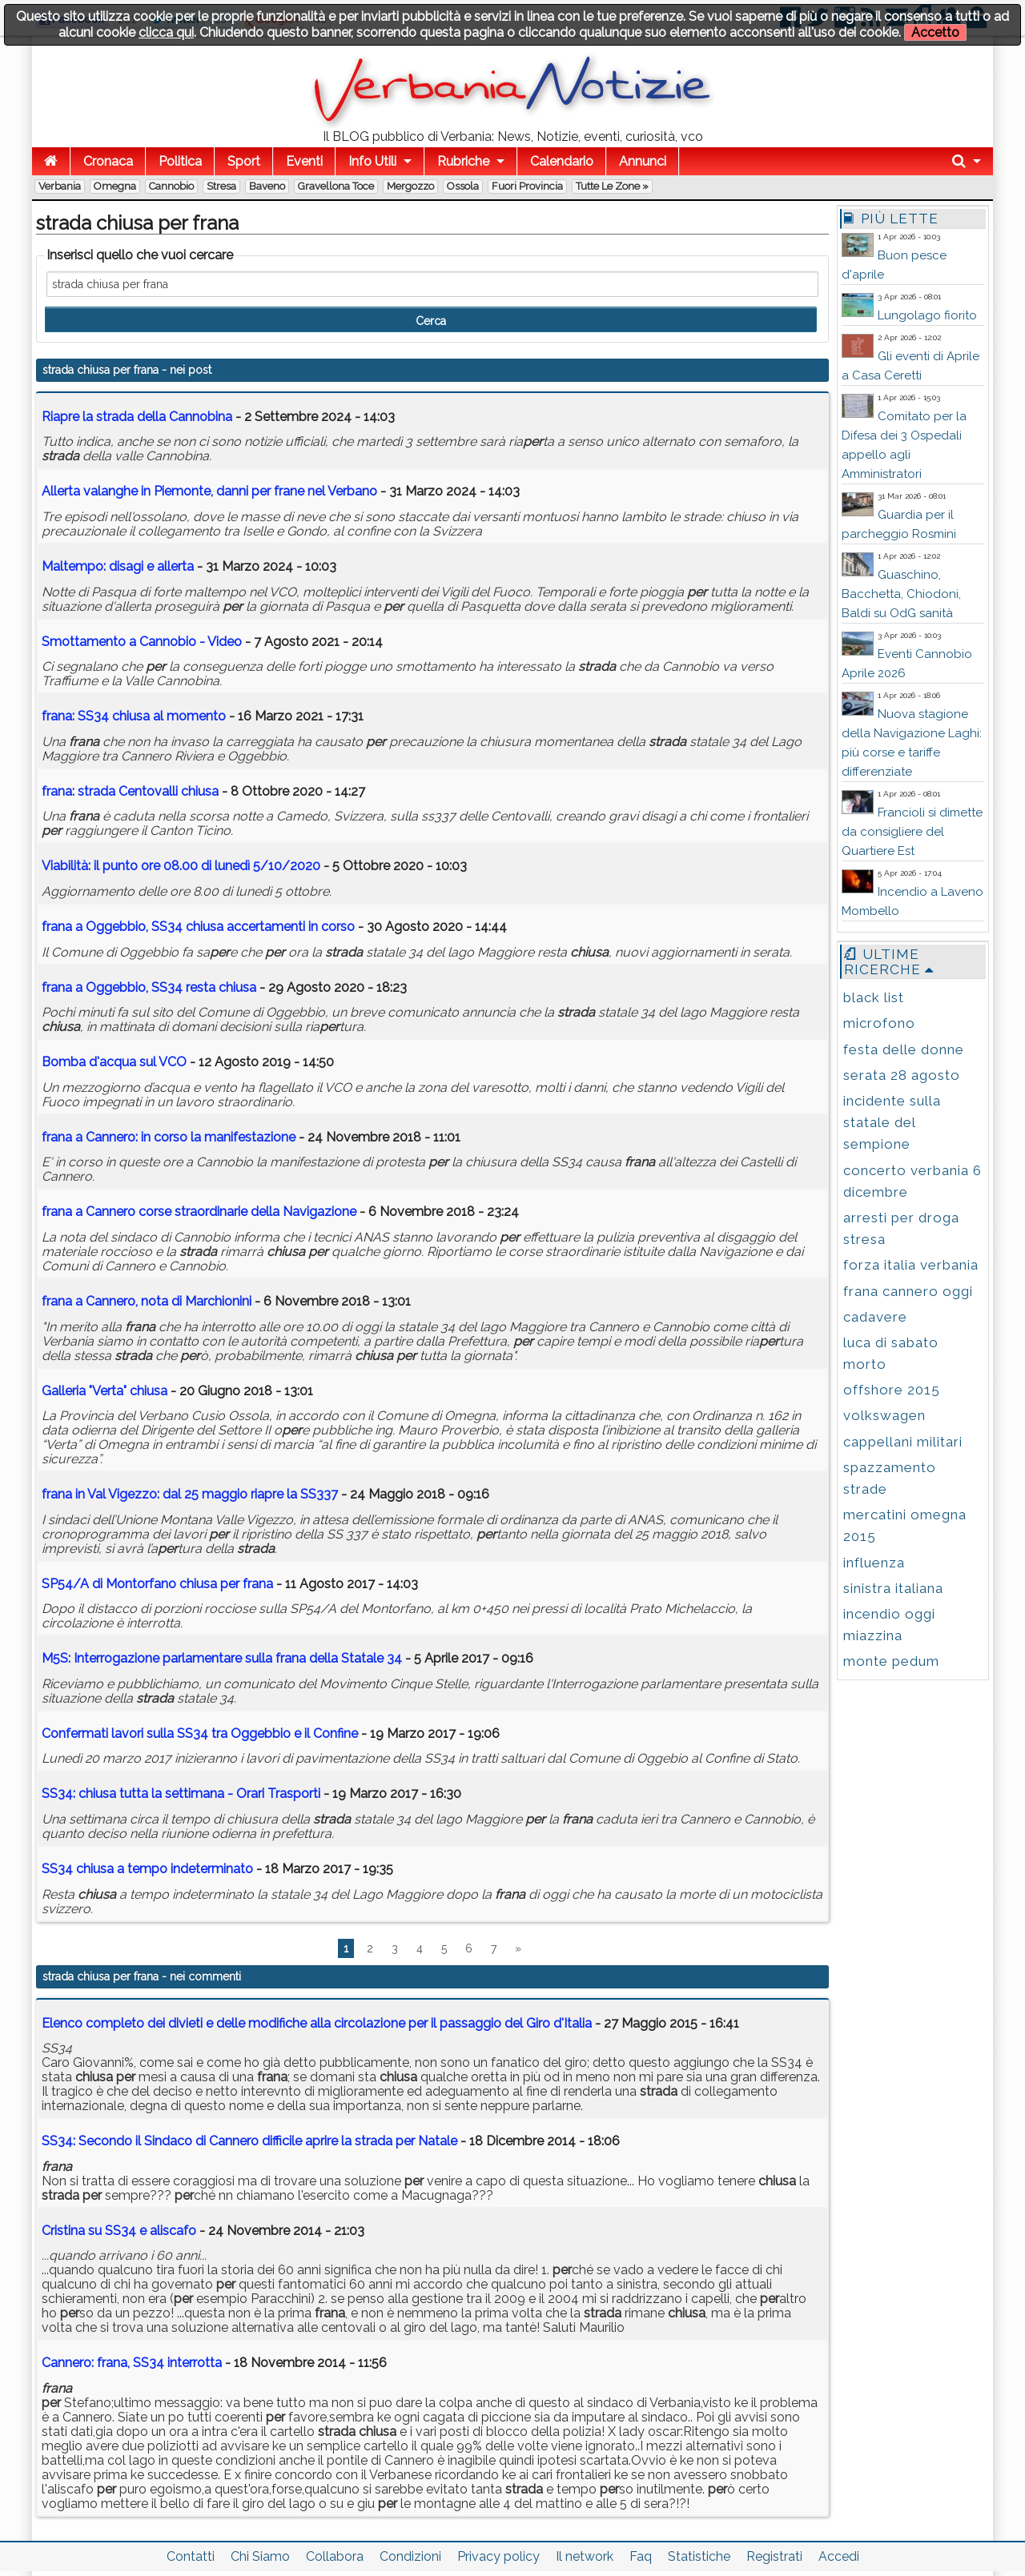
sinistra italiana (893, 1588)
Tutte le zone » (612, 186)
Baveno (267, 186)
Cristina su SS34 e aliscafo (119, 2230)
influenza (874, 1563)
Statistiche (699, 2556)
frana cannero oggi (908, 1291)
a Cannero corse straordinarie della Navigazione (199, 1211)
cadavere (875, 1317)
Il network (584, 2556)
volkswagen (884, 1415)
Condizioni (410, 2556)
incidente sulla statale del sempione (892, 1122)
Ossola (463, 186)
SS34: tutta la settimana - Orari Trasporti (181, 1793)
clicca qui (166, 32)
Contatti (191, 2556)
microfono (879, 1023)
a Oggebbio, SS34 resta (149, 987)
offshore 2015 (891, 1390)
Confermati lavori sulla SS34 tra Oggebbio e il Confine (200, 1733)
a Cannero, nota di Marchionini (146, 1301)
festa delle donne (903, 1049)
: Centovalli (130, 791)
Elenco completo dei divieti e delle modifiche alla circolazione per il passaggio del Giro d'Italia (317, 2023)
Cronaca (108, 161)
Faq (640, 2556)
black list (873, 997)
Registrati (774, 2556)
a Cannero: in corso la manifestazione (168, 1137)
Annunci (642, 161)
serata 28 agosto (901, 1075)
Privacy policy (498, 2556)
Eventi (304, 161)
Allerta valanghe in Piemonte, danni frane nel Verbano (209, 491)
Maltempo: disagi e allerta (118, 566)
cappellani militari (903, 1442)
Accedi (838, 2556)
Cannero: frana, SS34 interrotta (132, 2362)
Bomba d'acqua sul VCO (114, 1061)
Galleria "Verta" (104, 1390)
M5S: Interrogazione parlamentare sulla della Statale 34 (222, 1658)
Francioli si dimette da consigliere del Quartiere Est (912, 831)
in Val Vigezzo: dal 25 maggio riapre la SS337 (190, 1494)
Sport (243, 161)
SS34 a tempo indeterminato (147, 1868)
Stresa (221, 186)
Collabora (335, 2556)
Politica (180, 161)
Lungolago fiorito (927, 315)
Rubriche (463, 161)
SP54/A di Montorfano (157, 1583)
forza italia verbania (911, 1265)
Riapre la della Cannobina (137, 416)
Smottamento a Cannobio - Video (142, 641)
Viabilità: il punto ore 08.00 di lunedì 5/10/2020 (181, 865)
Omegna (115, 186)
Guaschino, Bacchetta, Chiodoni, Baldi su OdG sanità (901, 594)
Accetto (935, 32)
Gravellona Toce (336, 186)
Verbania (59, 186)
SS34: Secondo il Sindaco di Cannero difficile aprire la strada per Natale (249, 2141)
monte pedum (891, 1661)
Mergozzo (410, 186)
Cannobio (171, 186)
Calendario (561, 161)
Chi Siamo (260, 2556)
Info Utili (372, 161)
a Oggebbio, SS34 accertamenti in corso (198, 926)
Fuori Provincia (527, 186)
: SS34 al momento (134, 716)
